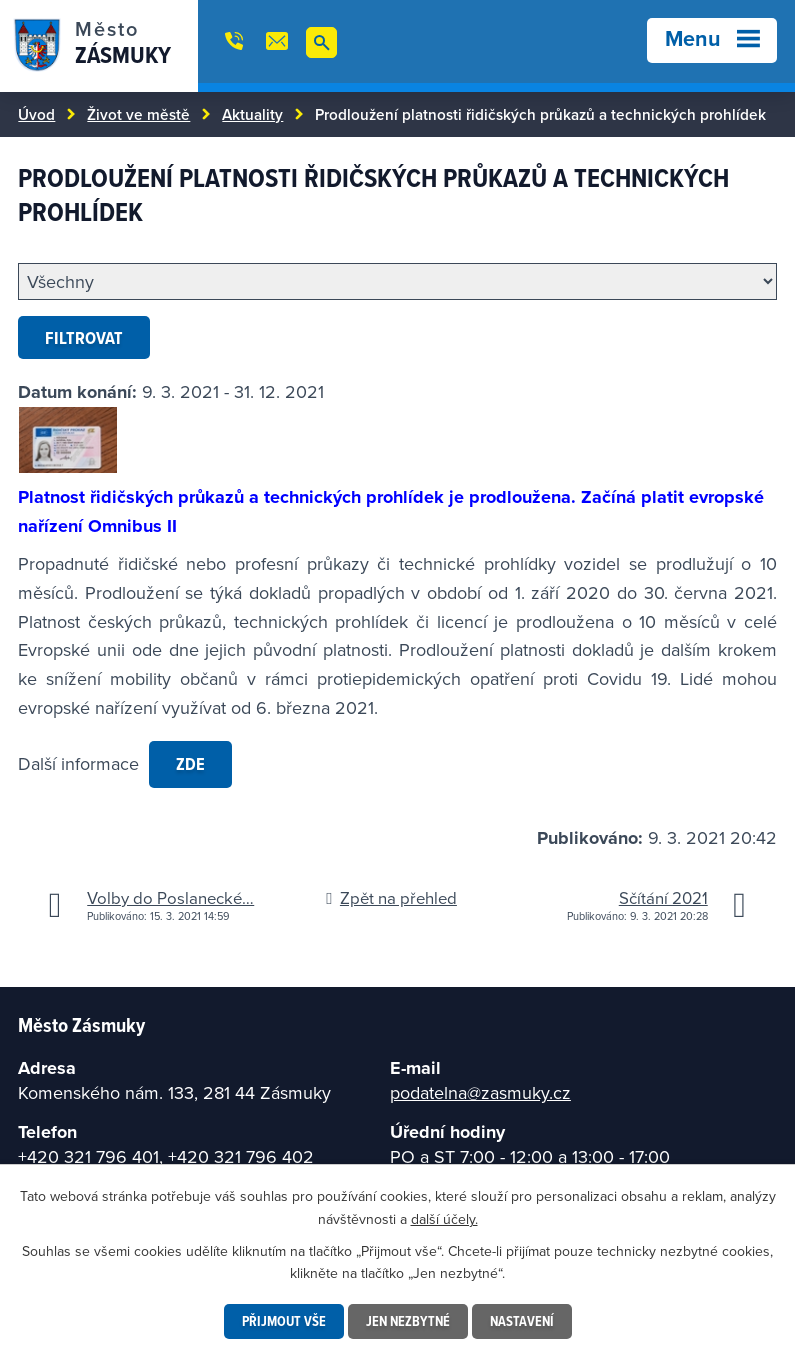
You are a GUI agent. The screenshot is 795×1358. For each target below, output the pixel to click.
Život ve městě (138, 114)
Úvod (36, 114)
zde (190, 763)
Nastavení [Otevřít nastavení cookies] (522, 1321)
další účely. (444, 1218)
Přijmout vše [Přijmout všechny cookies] (284, 1321)
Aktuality (252, 114)
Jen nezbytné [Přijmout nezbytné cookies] (408, 1321)
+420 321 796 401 (88, 1156)
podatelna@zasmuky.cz (480, 1092)
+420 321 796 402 (241, 1156)
